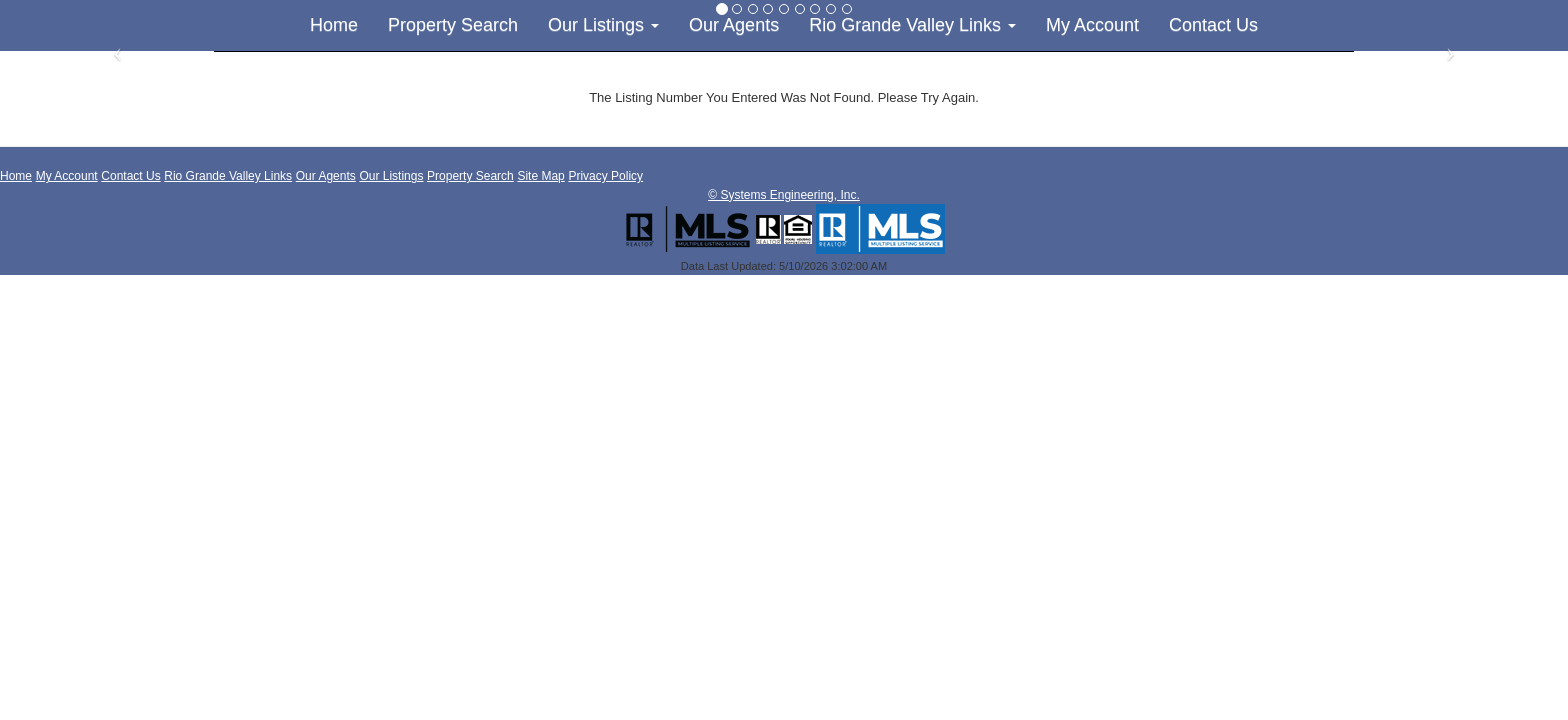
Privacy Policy (605, 176)
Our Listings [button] (603, 25)
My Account (1092, 25)
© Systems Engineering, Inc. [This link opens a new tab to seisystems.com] (784, 195)
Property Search (453, 25)
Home (334, 25)
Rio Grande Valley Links (228, 176)
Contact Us (1213, 25)
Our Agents (734, 25)
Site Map (540, 176)
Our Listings (391, 176)
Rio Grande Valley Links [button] (912, 25)
